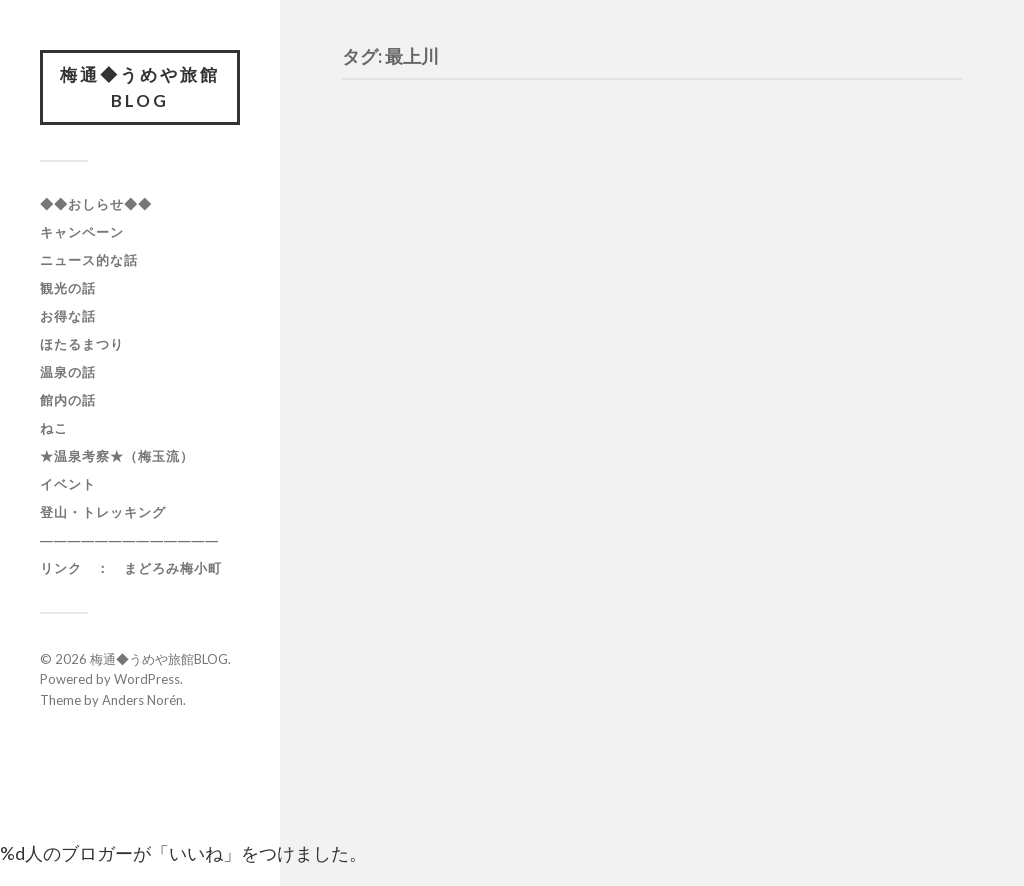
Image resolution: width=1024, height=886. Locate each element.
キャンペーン (82, 232)
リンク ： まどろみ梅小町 (131, 568)
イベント (68, 484)
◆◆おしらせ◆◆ (96, 204)
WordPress (147, 679)
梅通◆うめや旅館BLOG (140, 87)
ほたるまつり (82, 344)
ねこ (54, 428)
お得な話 (68, 316)
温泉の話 (68, 372)
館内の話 (68, 400)
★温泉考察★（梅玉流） (117, 456)
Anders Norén (142, 700)
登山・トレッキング (103, 512)
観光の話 (68, 288)
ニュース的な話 (89, 260)
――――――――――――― (129, 540)
